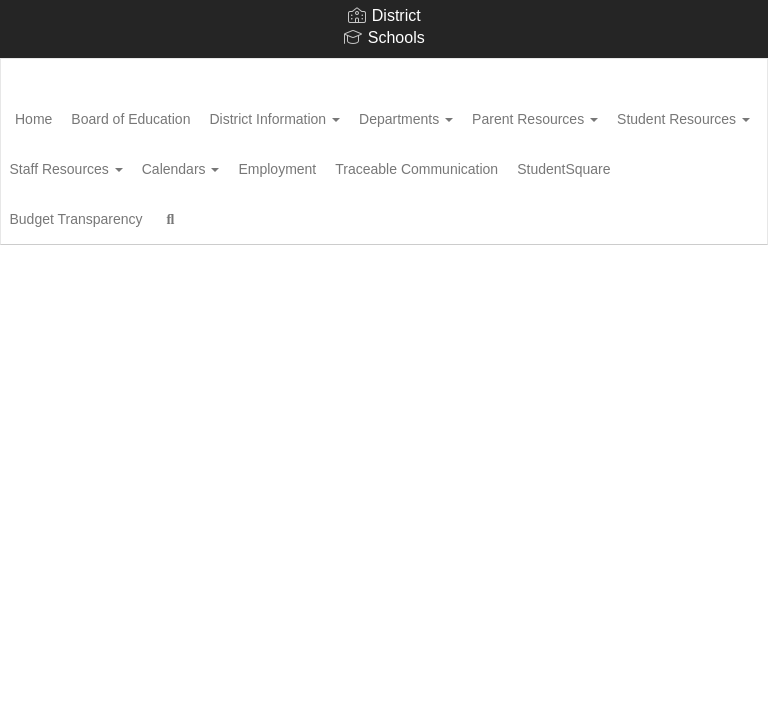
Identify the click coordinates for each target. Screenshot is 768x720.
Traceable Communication (127, 214)
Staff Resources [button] (265, 164)
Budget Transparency (428, 214)
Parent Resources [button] (610, 114)
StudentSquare (285, 214)
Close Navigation (99, 272)
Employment (499, 164)
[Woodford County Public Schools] (384, 71)
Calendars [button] (391, 164)
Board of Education (172, 114)
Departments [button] (470, 114)
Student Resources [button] (112, 164)
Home (64, 114)
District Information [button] (327, 114)
